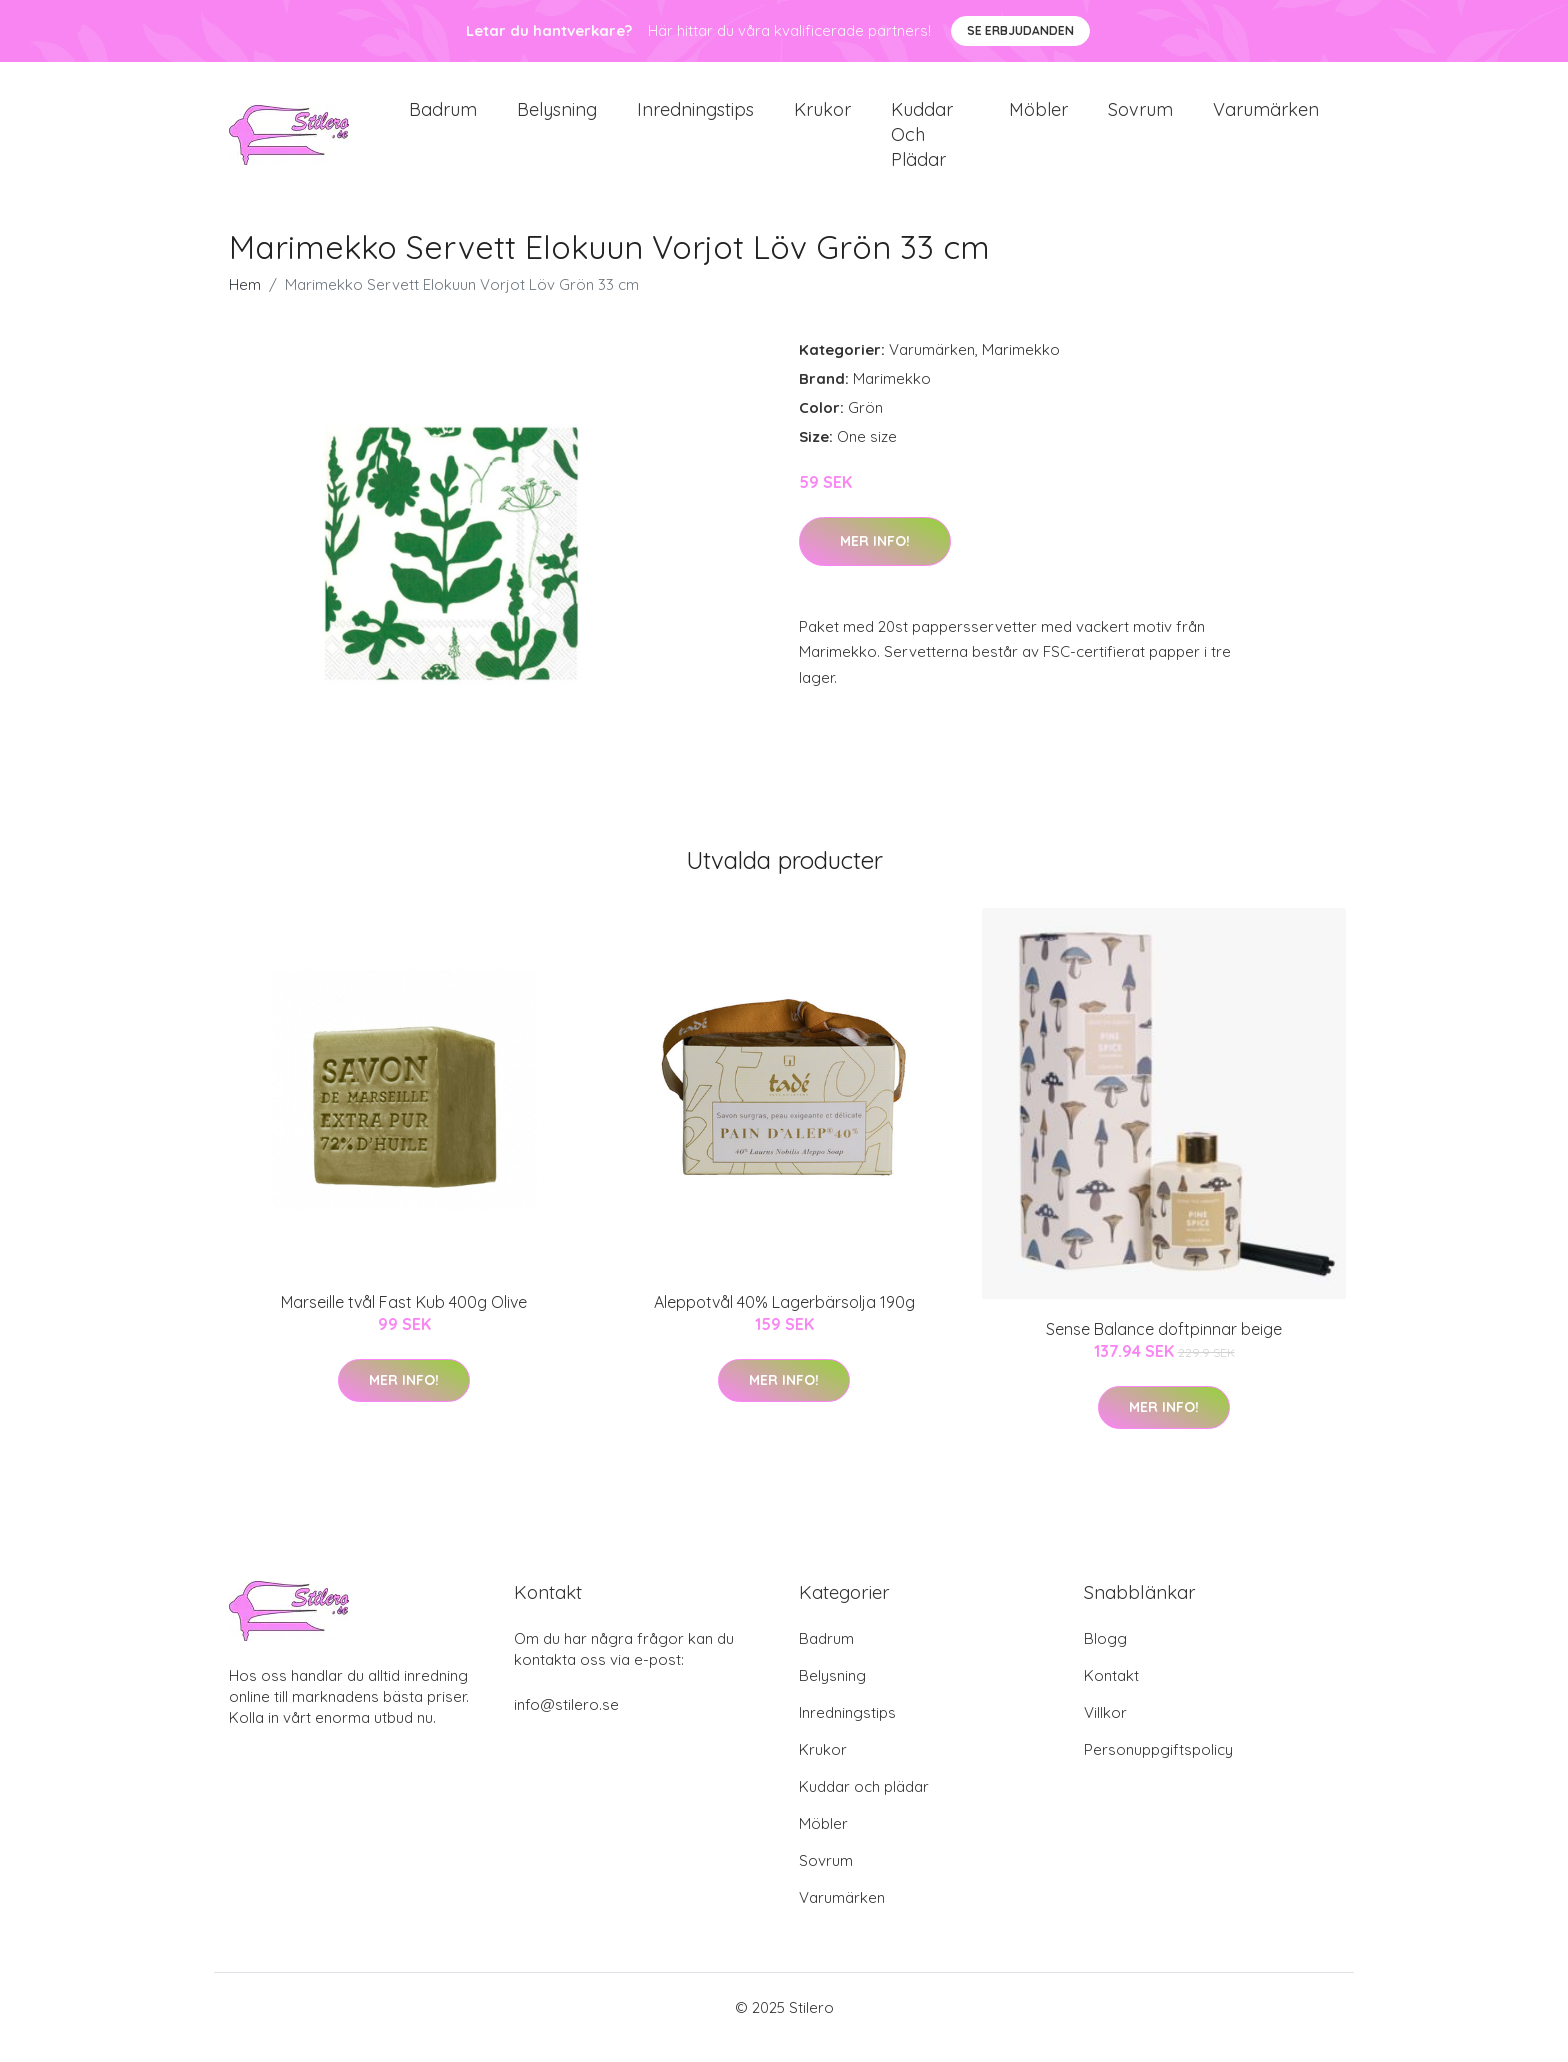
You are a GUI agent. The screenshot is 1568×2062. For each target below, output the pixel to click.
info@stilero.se (566, 1724)
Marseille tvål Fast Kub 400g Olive (404, 1322)
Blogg (1105, 1658)
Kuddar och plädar (922, 144)
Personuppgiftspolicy (1158, 1769)
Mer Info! (875, 561)
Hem (245, 304)
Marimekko (1021, 369)
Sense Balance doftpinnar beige (1164, 1349)
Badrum (443, 119)
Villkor (1105, 1732)
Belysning (557, 119)
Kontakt (1111, 1695)
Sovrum (1140, 119)
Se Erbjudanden (1020, 30)
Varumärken (1266, 119)
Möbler (1038, 119)
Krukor (822, 119)
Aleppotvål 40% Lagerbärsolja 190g (784, 1322)
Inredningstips (695, 119)
